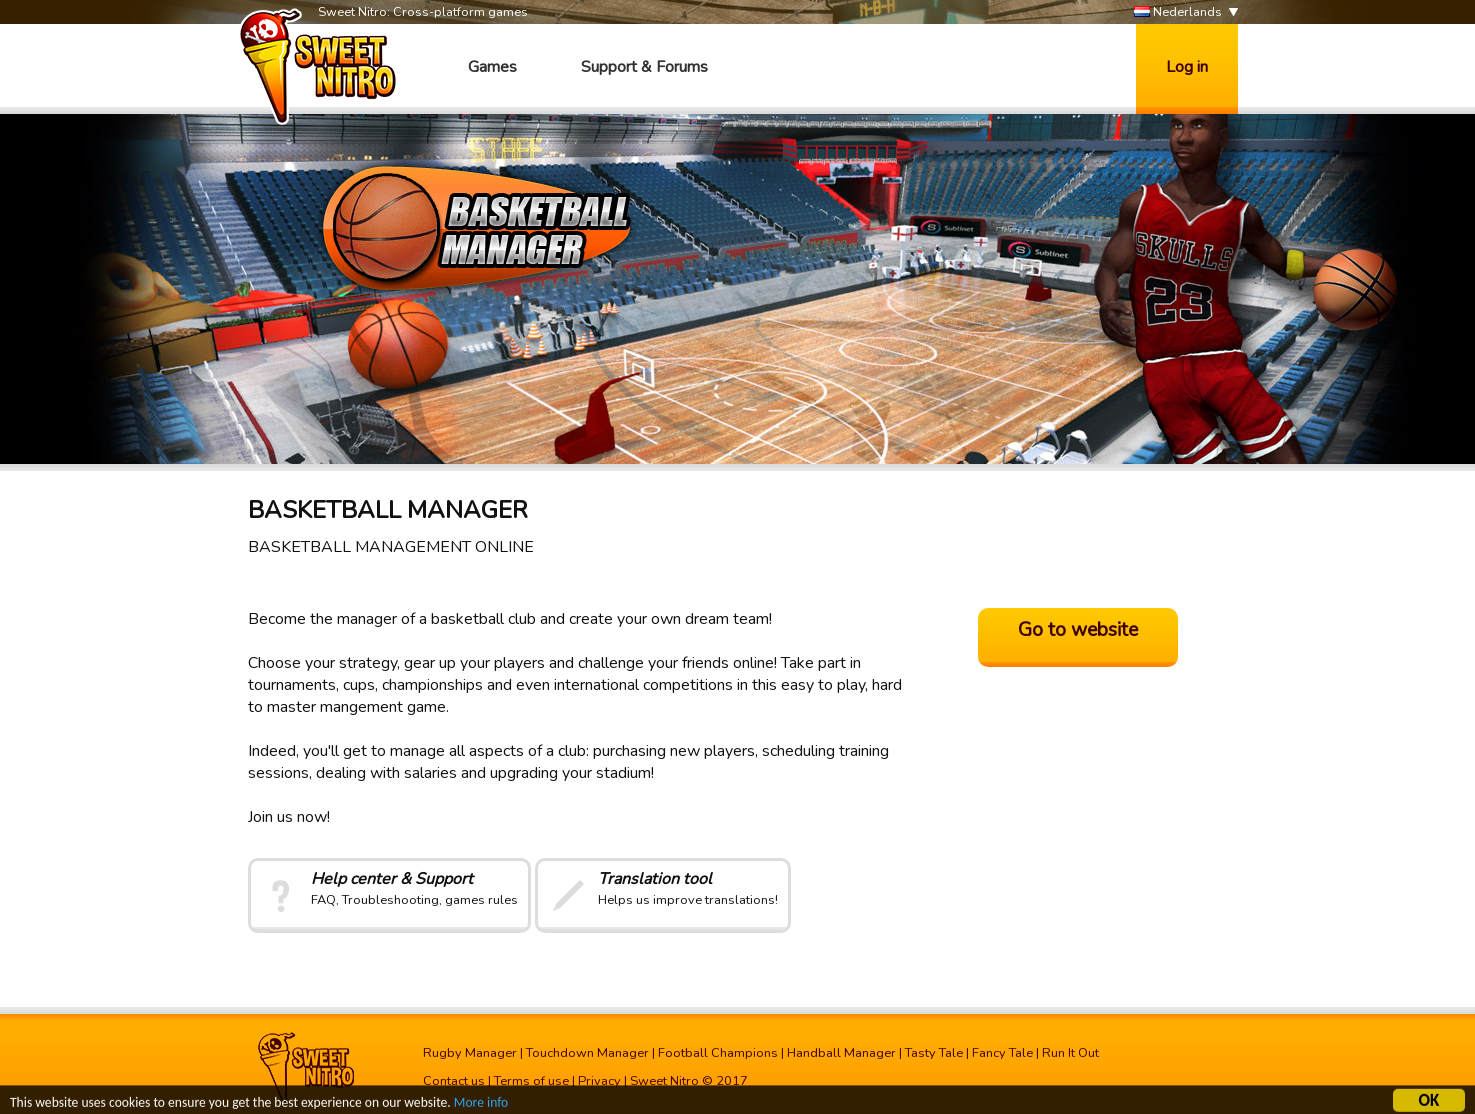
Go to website (1078, 630)
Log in (1187, 67)
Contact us (454, 1081)
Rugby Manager (470, 1053)
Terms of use (531, 1081)
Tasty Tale (934, 1053)
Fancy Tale (1002, 1053)
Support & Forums (644, 67)
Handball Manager (841, 1053)
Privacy (599, 1081)
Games (492, 67)
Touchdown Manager (587, 1053)
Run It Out (1070, 1053)
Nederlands (1178, 12)
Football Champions (718, 1053)
